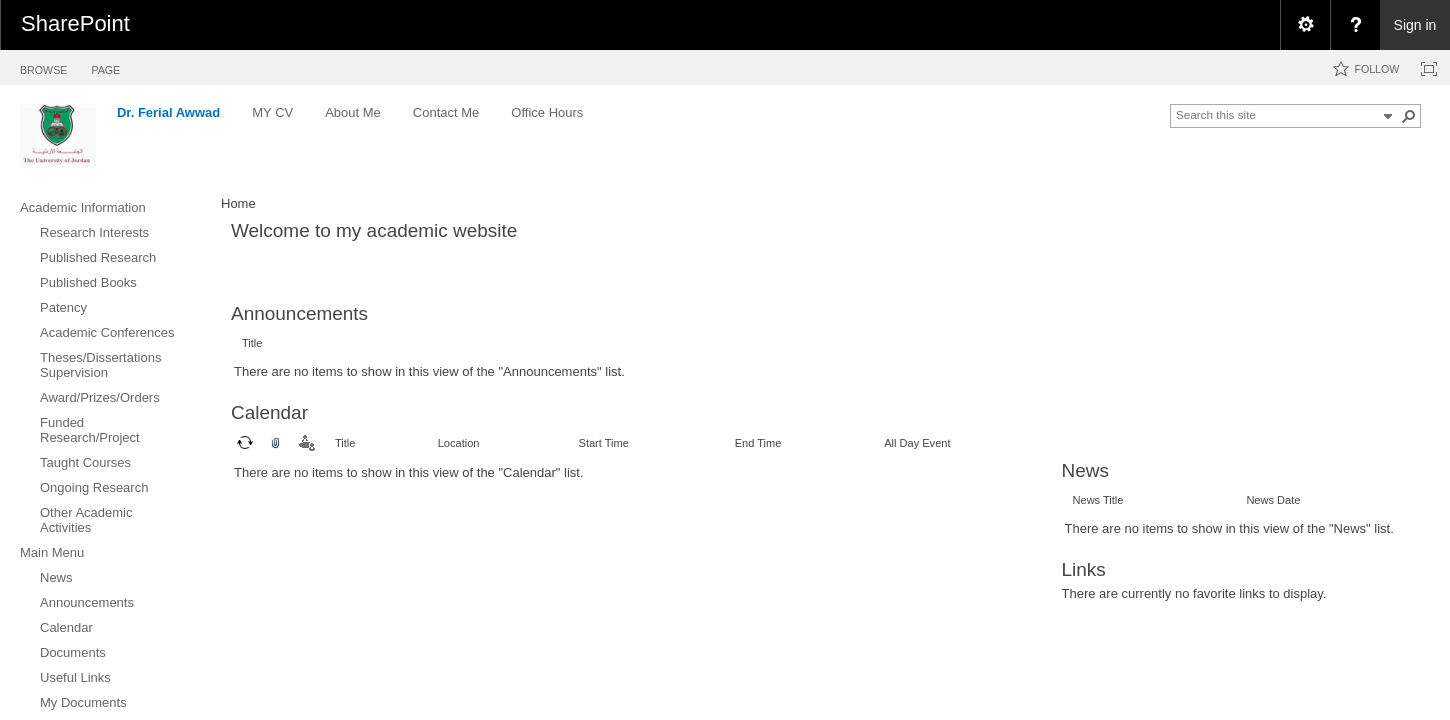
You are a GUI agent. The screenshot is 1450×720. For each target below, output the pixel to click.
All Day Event (917, 443)
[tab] (43, 66)
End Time (758, 443)
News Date (1273, 500)
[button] (1409, 116)
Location (459, 443)
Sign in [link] (1415, 25)
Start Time (604, 443)
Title (252, 343)
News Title (1098, 500)
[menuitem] (1305, 25)
